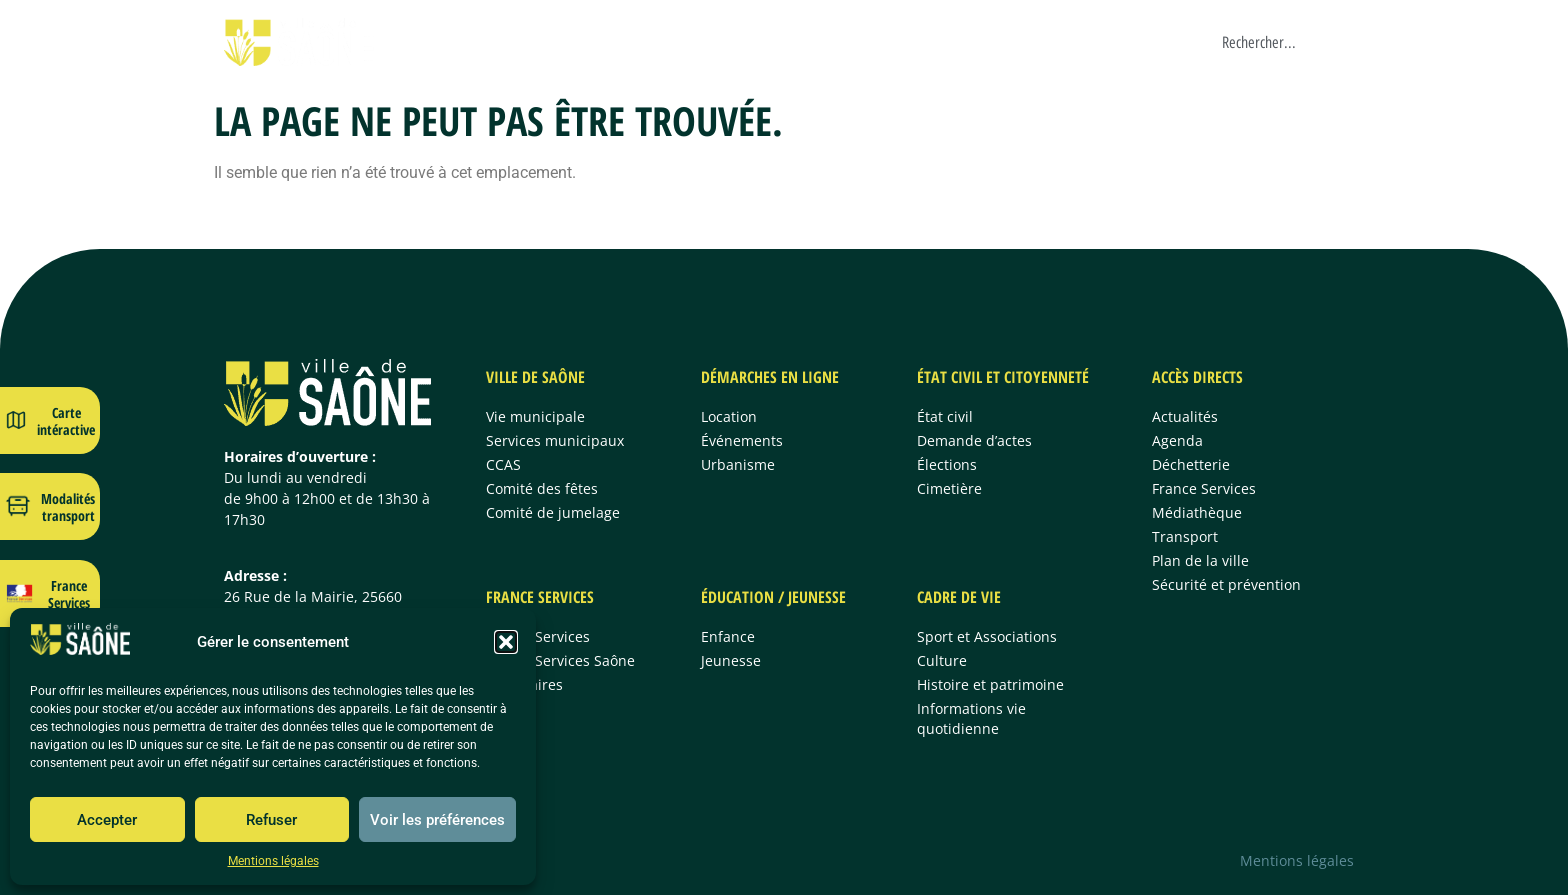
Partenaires (524, 684)
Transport (1185, 536)
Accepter (107, 820)
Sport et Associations (987, 636)
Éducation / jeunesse (773, 597)
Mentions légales (273, 861)
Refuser (271, 820)
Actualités (1185, 416)
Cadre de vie (1136, 41)
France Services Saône (560, 660)
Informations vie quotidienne (971, 718)
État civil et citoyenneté (1003, 377)
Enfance (728, 636)
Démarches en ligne (586, 41)
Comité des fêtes (542, 488)
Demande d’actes (974, 440)
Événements (742, 440)
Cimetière (949, 488)
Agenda (1177, 440)
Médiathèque (1197, 512)
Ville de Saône (459, 41)
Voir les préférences (437, 820)
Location (729, 416)
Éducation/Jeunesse (1016, 41)
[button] (506, 642)
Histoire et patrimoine (990, 684)
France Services (885, 41)
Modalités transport (68, 507)
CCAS (503, 464)
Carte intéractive (66, 421)
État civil (945, 416)
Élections (947, 464)
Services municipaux (555, 440)
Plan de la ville (1200, 560)
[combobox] (1289, 42)
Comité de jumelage (553, 512)
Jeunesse (731, 660)
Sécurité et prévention (1226, 584)
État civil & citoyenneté (742, 41)
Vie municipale (535, 416)
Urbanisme (738, 464)
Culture (942, 660)
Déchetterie (1191, 464)
